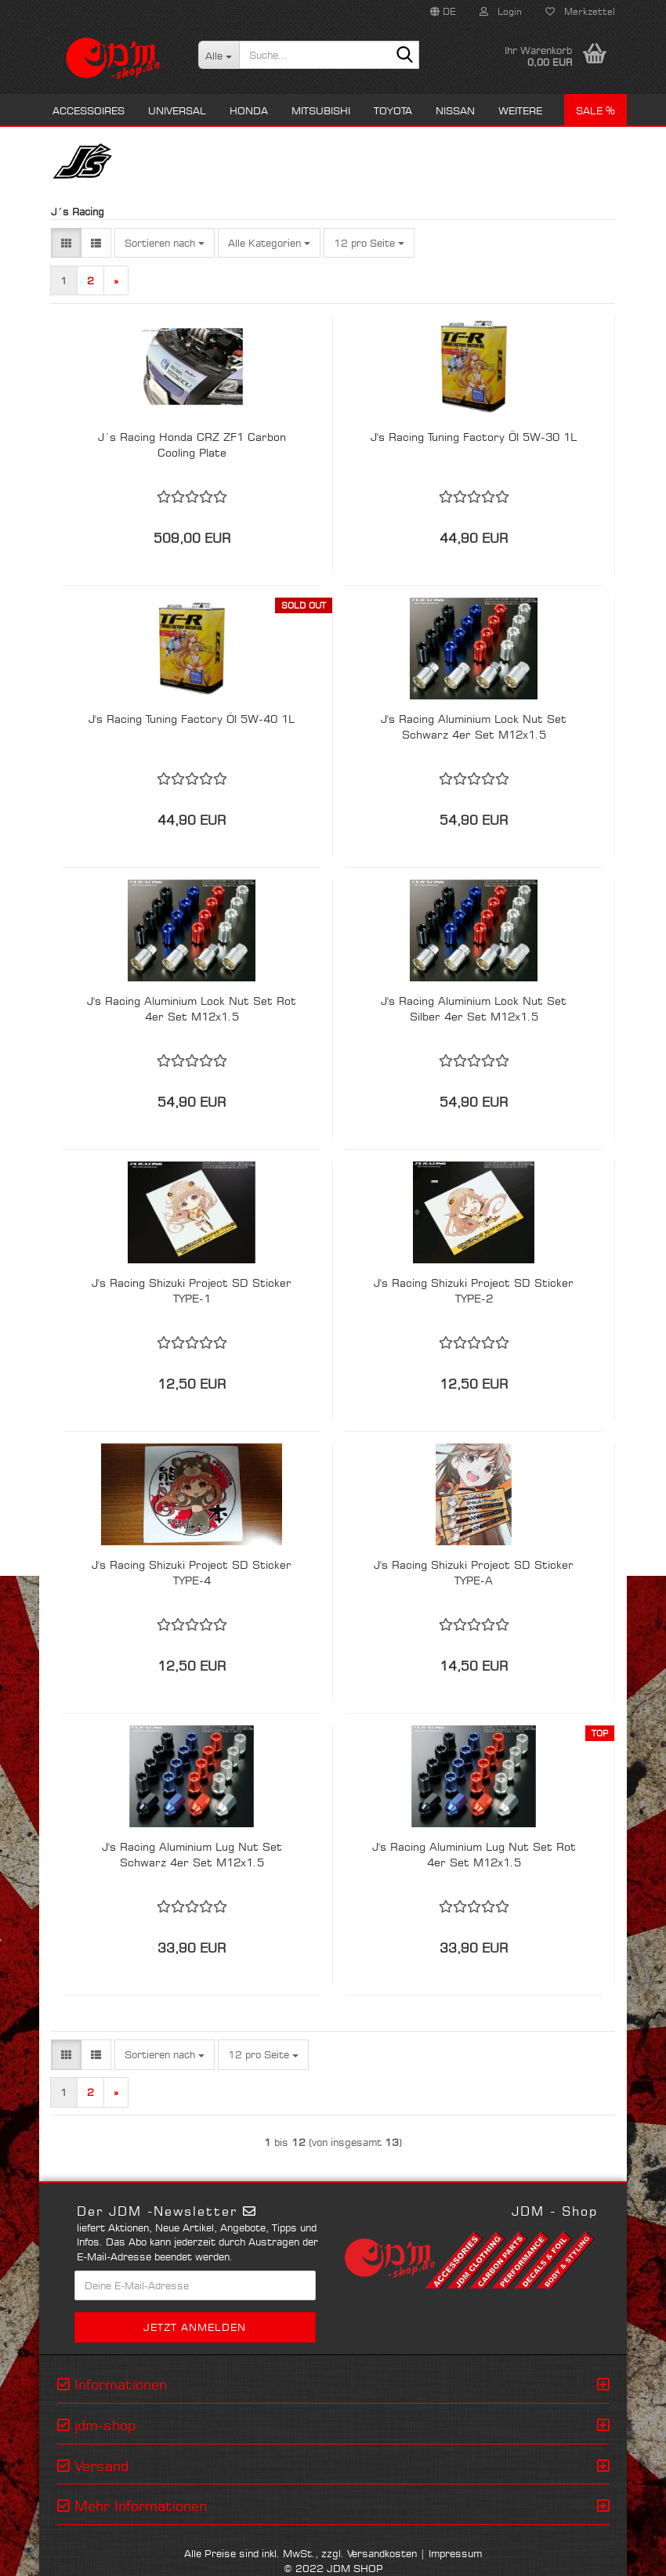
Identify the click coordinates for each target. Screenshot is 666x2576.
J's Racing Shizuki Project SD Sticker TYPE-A (474, 1572)
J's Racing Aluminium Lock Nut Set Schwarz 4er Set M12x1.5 (473, 726)
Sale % (595, 110)
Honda (249, 110)
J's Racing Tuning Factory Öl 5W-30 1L (474, 436)
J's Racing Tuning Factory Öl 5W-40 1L (192, 718)
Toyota (393, 110)
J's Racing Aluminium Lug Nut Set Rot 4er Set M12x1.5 (474, 1854)
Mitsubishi (320, 110)
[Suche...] (219, 55)
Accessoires (88, 110)
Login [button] (501, 11)
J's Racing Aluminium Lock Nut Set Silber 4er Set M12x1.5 (473, 1008)
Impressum (455, 2553)
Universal (177, 110)
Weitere (520, 110)
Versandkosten (382, 2553)
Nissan (455, 110)
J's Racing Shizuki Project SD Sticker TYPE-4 (191, 1572)
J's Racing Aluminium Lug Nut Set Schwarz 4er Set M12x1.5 (192, 1854)
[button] (443, 11)
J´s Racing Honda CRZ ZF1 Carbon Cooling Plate (192, 444)
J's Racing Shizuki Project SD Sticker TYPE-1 (191, 1290)
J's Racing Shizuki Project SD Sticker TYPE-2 (474, 1290)
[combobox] (164, 243)
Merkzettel (580, 11)
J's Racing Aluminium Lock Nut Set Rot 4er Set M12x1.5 (191, 1008)
